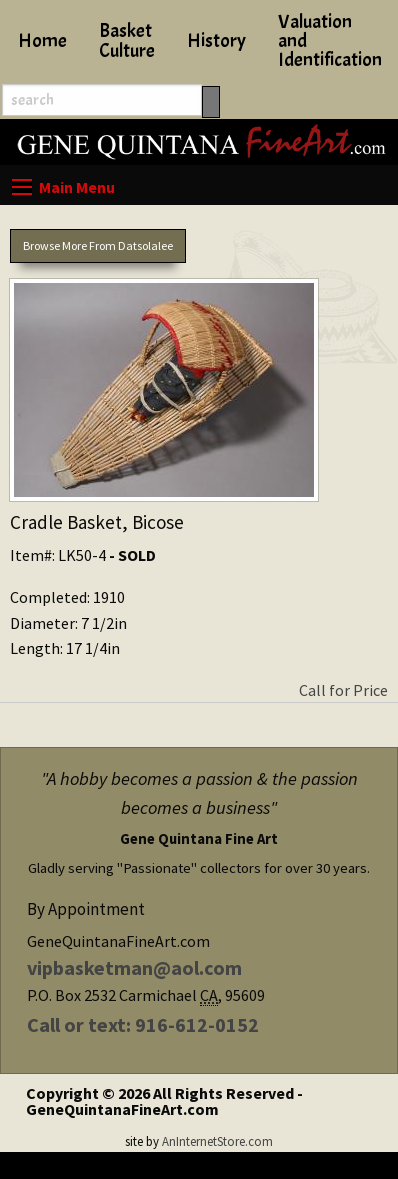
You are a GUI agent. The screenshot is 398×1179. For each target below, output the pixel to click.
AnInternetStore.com (217, 1141)
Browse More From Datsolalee (98, 245)
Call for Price (343, 690)
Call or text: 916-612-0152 (143, 1024)
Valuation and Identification (330, 41)
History (216, 41)
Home (42, 41)
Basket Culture (127, 40)
